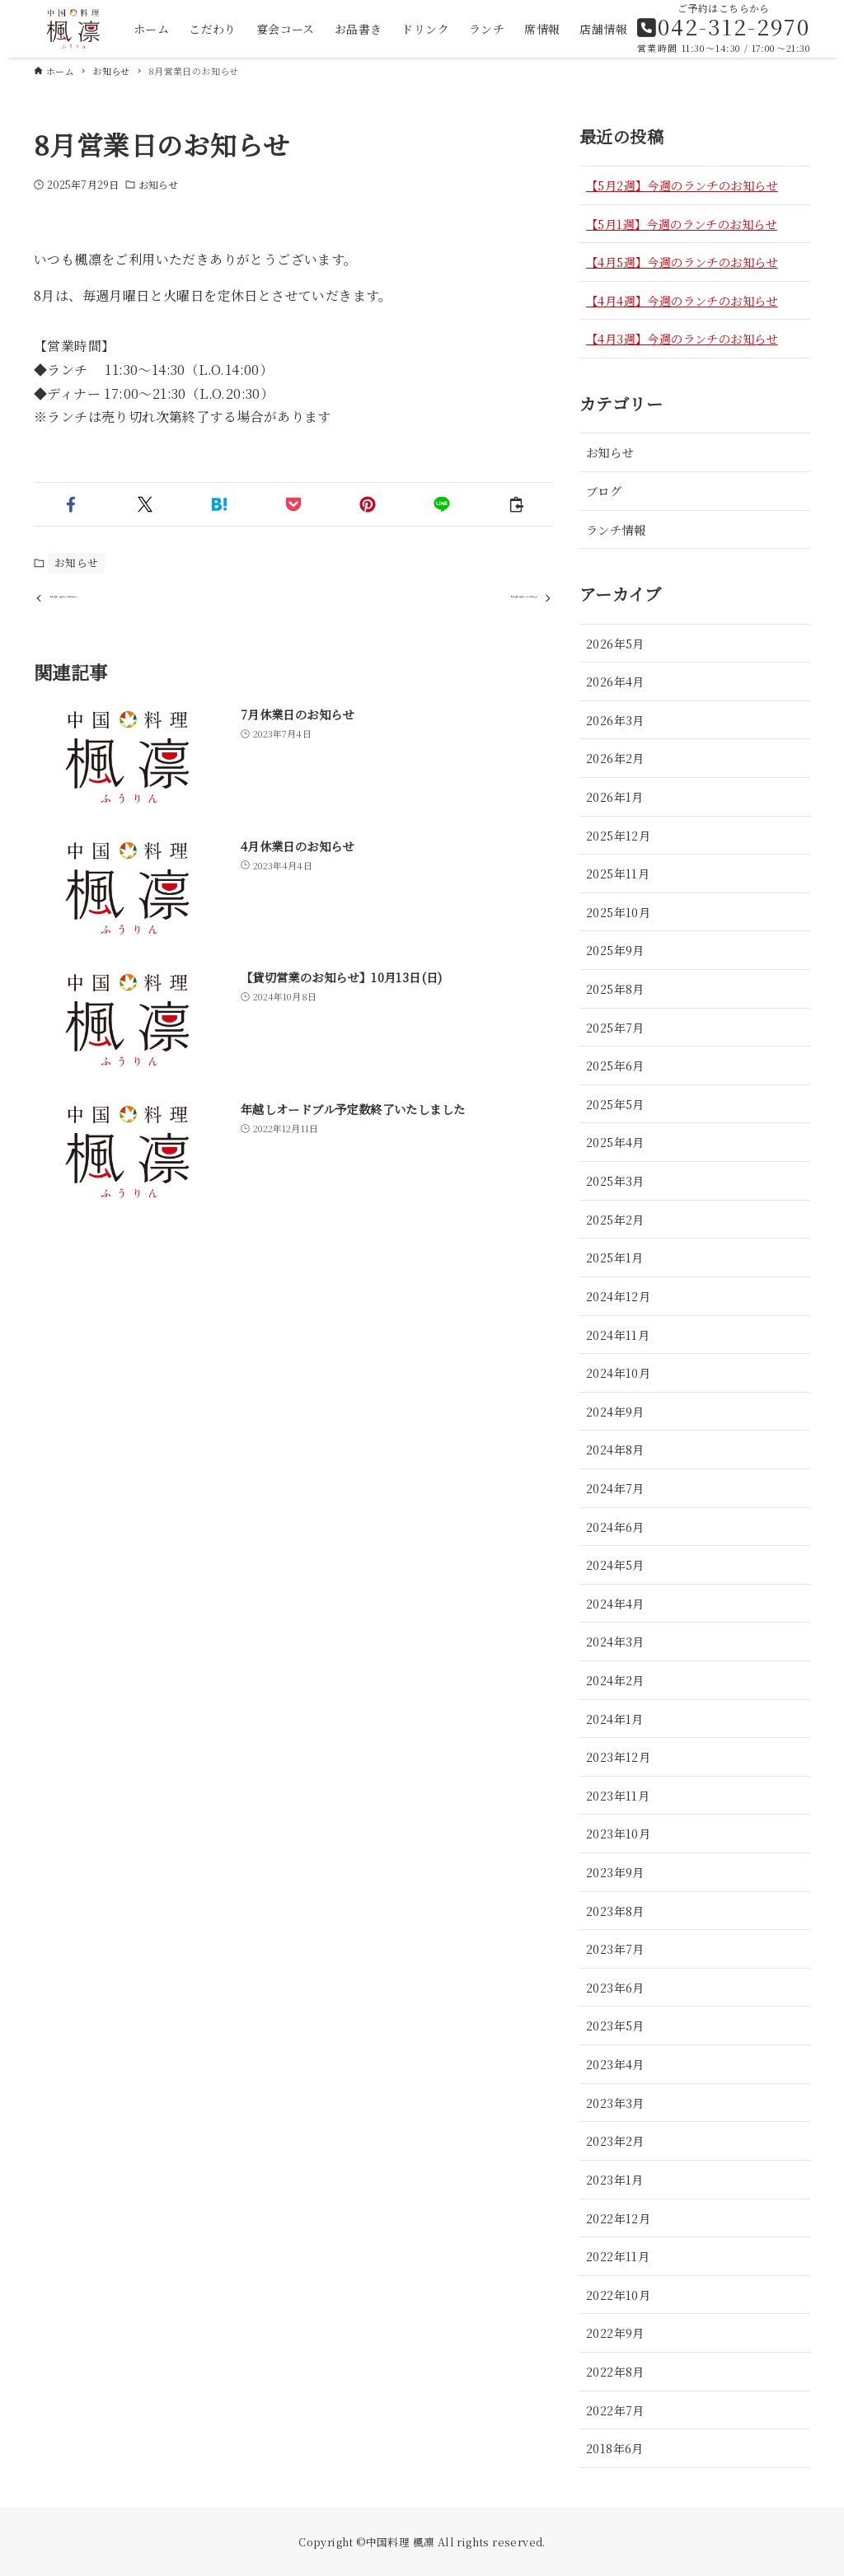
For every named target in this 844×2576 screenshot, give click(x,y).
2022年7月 (615, 2410)
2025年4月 (615, 1141)
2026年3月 (615, 719)
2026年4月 (615, 681)
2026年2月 (615, 757)
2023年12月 (618, 1756)
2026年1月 (615, 796)
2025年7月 (615, 1027)
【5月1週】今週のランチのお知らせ (681, 223)
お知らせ (158, 184)
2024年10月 (618, 1372)
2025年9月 (615, 949)
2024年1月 (615, 1718)
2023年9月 (615, 1871)
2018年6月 (615, 2448)
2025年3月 (615, 1180)
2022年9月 (615, 2332)
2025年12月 (618, 835)
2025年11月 (617, 873)
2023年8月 (615, 1910)
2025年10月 (618, 911)
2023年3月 (615, 2102)
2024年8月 (615, 1449)
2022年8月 (615, 2371)
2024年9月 (615, 1411)
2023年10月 (618, 1833)
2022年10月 (618, 2294)
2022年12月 (618, 2218)
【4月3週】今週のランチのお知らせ (682, 338)
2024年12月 (618, 1295)
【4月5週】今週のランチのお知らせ (682, 261)
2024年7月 (615, 1487)
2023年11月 (617, 1795)
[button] (71, 504)
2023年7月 (615, 1948)
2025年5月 (615, 1103)
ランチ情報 (615, 529)
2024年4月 (615, 1603)
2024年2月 (615, 1679)
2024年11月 (617, 1334)
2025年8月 (615, 988)
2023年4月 (615, 2064)
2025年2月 (615, 1219)
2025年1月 (615, 1257)
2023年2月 (615, 2140)
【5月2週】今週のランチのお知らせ (682, 185)
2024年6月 (615, 1526)
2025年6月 (615, 1065)
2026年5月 (615, 643)
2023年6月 (615, 1987)
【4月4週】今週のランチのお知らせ (682, 300)
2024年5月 (615, 1564)
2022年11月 (617, 2256)
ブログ (603, 490)
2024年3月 (615, 1641)
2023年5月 (615, 2025)
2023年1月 (615, 2179)
